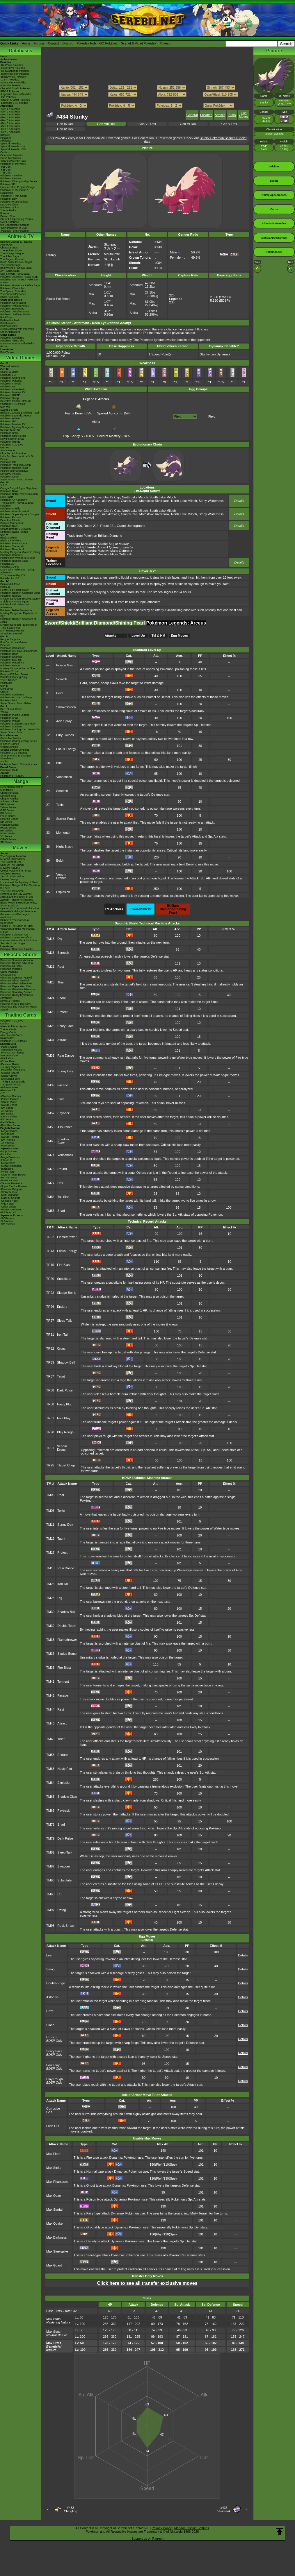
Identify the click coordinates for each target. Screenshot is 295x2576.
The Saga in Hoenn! (12, 259)
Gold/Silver (6, 688)
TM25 (50, 1012)
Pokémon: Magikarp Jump (15, 465)
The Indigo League (11, 250)
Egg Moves (243, 114)
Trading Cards (20, 1014)
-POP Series (7, 1145)
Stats (232, 115)
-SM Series (6, 1107)
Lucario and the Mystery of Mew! (19, 882)
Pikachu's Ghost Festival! (15, 980)
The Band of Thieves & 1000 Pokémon (16, 504)
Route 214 (91, 525)
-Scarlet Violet (8, 1102)
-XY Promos (7, 1142)
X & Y (3, 485)
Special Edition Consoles (14, 749)
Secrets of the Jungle (12, 943)
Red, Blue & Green (11, 709)
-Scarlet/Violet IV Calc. (13, 161)
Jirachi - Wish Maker (12, 876)
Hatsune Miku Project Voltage (17, 187)
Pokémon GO (8, 386)
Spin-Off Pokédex (10, 143)
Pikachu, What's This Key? (15, 1003)
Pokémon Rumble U (12, 549)
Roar (60, 1495)
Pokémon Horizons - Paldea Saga (20, 285)
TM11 (50, 1524)
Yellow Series (8, 807)
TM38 (50, 1667)
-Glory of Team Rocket (13, 1174)
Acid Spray (64, 721)
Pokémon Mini (8, 700)
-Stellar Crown (8, 1075)
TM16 (50, 952)
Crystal (4, 691)
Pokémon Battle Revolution (16, 610)
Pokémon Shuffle (10, 508)
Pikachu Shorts (21, 954)
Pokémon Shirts (9, 207)
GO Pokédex (108, 43)
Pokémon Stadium (11, 726)
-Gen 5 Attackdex (10, 120)
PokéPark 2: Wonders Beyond (17, 558)
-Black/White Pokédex (13, 76)
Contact (53, 43)
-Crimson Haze (9, 1200)
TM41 (50, 1681)
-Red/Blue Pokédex (11, 65)
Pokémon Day (8, 198)
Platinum (5, 587)
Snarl (61, 1210)
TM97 (50, 1910)
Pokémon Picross (10, 517)
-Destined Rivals (9, 1064)
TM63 (50, 1768)
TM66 (50, 1810)
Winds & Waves (9, 366)
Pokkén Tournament (12, 523)
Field (211, 416)
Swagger (63, 1866)
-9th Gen (5, 166)
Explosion (63, 892)
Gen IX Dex (65, 124)
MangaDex (6, 789)
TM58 (50, 1127)
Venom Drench (61, 876)
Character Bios (9, 247)
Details (239, 500)
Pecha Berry (74, 411)
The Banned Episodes (13, 294)
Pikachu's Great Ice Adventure (17, 989)
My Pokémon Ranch (12, 630)
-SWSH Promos (9, 1136)
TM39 (50, 1085)
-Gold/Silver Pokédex (12, 68)
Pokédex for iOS (9, 578)
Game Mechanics (10, 158)
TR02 (50, 1237)
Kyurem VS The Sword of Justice (19, 908)
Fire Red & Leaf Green (13, 642)
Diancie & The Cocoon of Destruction (14, 921)
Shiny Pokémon (9, 297)
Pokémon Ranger (10, 665)
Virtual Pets (7, 758)
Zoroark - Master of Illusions (16, 899)
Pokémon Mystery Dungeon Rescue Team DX (16, 429)
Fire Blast (63, 1264)
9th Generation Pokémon (14, 224)
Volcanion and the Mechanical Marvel (17, 930)
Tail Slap (63, 1196)
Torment (63, 1681)
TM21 (50, 966)
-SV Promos (7, 1134)
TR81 (50, 1418)
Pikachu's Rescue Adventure (16, 963)
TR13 (50, 1251)
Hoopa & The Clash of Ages (16, 925)
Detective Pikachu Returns (15, 401)
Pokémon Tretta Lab (12, 546)
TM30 (50, 1611)
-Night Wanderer (9, 1195)
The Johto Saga (9, 256)
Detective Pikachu (10, 473)
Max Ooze (53, 2195)
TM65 (50, 1141)
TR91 (50, 1448)
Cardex (4, 152)
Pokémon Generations (13, 302)
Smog (50, 1969)
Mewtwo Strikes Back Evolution (18, 940)
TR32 (50, 1348)
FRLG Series (7, 816)
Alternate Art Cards (11, 1035)
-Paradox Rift (8, 1090)
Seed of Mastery (108, 434)
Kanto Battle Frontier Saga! (16, 262)
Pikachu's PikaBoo (11, 968)
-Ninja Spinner (8, 1151)
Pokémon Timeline (11, 175)
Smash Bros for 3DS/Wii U (15, 528)
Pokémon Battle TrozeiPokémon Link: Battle (19, 495)
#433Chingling (70, 2509)
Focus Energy (66, 749)
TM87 (50, 1866)
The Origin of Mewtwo (13, 856)
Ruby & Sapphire (10, 639)
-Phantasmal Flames (12, 1052)
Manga (20, 781)
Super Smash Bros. (11, 732)
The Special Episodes (13, 291)
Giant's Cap (112, 497)
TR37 (50, 1376)
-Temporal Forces (10, 1084)
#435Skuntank (224, 2509)
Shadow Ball (66, 1362)
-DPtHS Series (8, 1116)
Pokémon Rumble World (14, 511)
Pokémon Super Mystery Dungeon (20, 514)
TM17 (50, 1552)
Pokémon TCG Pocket (13, 404)
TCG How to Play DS (12, 575)
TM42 (50, 1695)
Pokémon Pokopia (11, 380)
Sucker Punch (66, 818)
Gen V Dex (229, 124)
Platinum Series (9, 824)
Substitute (64, 1278)
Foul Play (63, 1418)
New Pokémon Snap (12, 438)
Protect (62, 1012)
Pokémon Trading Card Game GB (20, 729)
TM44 (50, 1709)
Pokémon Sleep (9, 398)
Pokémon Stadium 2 (12, 694)
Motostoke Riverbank (154, 500)
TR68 (50, 1404)
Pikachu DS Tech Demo (14, 674)
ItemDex (5, 134)
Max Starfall (54, 2209)
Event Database (9, 222)
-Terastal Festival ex (12, 1183)
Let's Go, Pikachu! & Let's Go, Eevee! (17, 458)
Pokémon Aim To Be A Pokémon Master (19, 281)
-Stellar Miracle (9, 1192)
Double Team (66, 1625)
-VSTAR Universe (10, 1209)
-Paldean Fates (9, 1087)
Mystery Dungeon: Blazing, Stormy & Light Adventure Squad (20, 600)
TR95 (50, 1465)
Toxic (59, 804)
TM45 (50, 1723)
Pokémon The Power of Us (15, 937)
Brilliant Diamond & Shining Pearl (19, 412)
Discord (68, 43)
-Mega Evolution (9, 1055)
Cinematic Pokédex (11, 155)
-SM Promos (7, 1139)
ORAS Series (8, 839)
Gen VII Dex (147, 124)
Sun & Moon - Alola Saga (15, 273)
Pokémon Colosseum (12, 648)
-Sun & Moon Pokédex (13, 82)
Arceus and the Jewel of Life (16, 896)
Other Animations (10, 331)
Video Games (20, 357)
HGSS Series (8, 827)
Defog (61, 1910)
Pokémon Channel (11, 656)
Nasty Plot (64, 1404)
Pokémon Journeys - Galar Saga (19, 276)
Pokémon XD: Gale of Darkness (19, 651)
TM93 (50, 1894)
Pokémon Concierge (12, 337)
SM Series (6, 842)
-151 (3, 1093)
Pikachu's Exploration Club (15, 986)
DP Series (6, 821)
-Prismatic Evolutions (12, 1070)
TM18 (50, 1568)
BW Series (6, 830)
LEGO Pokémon (9, 204)
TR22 (50, 1292)
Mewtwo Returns (10, 867)
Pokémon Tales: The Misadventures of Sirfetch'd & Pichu (17, 343)
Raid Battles (7, 1038)
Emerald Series (9, 818)
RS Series (6, 813)
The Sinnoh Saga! (10, 265)
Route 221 (107, 525)
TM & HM (158, 635)
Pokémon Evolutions (12, 308)
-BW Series (7, 1113)
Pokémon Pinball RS (12, 662)
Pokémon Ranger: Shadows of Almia (18, 620)
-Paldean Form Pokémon (14, 230)
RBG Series (7, 804)
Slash (50, 2025)
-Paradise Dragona (11, 1189)
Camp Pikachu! (9, 971)
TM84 (50, 1196)
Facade (62, 1085)
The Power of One (11, 862)
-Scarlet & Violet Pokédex (15, 100)
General (192, 115)
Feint (59, 693)
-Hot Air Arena (8, 1177)
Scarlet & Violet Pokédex (138, 43)
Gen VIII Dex (106, 124)
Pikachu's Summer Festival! (16, 977)
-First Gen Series (10, 1125)
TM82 (50, 1852)
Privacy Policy (161, 2528)
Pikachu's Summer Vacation (16, 960)
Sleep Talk (64, 1320)
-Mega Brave (7, 1163)
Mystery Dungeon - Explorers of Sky (18, 615)
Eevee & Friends (10, 1000)
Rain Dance (65, 1055)
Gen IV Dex (65, 129)
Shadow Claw (63, 1140)
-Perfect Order (8, 1046)
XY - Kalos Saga (9, 270)
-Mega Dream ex (10, 1157)
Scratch (61, 679)
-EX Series (6, 1119)
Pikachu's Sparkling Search (16, 992)
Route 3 (73, 497)
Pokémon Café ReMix (13, 389)
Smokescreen (66, 707)
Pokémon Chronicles (12, 288)
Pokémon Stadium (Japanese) (17, 723)
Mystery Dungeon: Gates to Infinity (20, 552)
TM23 (50, 982)
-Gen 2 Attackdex (10, 111)
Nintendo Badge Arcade (14, 531)
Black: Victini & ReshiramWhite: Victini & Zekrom (18, 904)
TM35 (50, 1639)
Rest (60, 966)
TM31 (50, 1040)
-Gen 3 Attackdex (10, 114)
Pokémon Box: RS (11, 659)
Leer (49, 1955)
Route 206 (74, 525)
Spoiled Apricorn (108, 411)
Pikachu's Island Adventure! (16, 983)
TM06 (50, 1510)
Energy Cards (8, 1032)
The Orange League (12, 253)
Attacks (220, 115)
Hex (60, 1183)
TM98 (50, 1925)
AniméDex (6, 244)
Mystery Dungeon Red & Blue (17, 668)
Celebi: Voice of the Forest (15, 870)
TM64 (50, 1782)
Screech (62, 791)
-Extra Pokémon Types (13, 1026)
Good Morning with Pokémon (17, 329)
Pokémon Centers (10, 178)
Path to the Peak (10, 320)
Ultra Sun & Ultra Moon (13, 453)
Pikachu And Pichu (11, 966)
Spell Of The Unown (12, 864)
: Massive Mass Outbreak (99, 550)
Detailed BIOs (8, 795)
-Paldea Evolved (9, 1099)
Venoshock (64, 777)
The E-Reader (8, 680)
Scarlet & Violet (9, 372)
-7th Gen (5, 172)
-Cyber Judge (8, 1206)
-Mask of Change (10, 1197)
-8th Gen (5, 169)
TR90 (50, 1432)
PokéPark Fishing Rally (13, 677)
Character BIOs (9, 792)
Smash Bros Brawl (11, 633)
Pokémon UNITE (10, 395)
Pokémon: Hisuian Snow (14, 311)
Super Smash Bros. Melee (15, 703)
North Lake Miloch (135, 497)
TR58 (50, 1390)
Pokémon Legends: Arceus (16, 415)
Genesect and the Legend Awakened (15, 916)
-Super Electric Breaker (13, 1186)
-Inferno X (6, 1160)
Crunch (62, 1348)
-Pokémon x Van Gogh (13, 195)
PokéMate (6, 682)
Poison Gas (64, 665)
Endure (62, 1306)
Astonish (52, 1997)
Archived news (8, 59)
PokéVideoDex (8, 326)
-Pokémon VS (8, 1212)
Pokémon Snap (9, 717)
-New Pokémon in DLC (13, 227)
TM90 (50, 1880)
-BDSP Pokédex (9, 91)
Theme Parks (8, 210)
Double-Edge (55, 1983)
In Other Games (9, 744)
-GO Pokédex (8, 97)
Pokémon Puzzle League (14, 714)
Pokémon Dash (9, 653)
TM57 (50, 1113)
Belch (60, 860)
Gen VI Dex (188, 124)
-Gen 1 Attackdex (10, 108)
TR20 (50, 1278)
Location (206, 115)
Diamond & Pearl (10, 584)
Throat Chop (66, 1465)
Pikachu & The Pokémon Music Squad (18, 1008)
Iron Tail (62, 1334)
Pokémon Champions (12, 377)
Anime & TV (21, 236)
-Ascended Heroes (11, 1049)
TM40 (50, 1099)
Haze (50, 2011)
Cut (59, 1894)
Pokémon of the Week (13, 163)
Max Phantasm (56, 2181)
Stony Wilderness (211, 500)
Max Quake (54, 2223)
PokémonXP (7, 184)
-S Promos (6, 1221)
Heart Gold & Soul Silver (14, 589)
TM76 (50, 1169)
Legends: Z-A (8, 374)
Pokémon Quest (9, 476)
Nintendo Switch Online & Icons (18, 764)
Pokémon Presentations (14, 201)
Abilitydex (6, 140)
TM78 (50, 1824)
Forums (39, 43)
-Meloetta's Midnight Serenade (18, 911)
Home (26, 43)
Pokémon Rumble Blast (14, 560)
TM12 (50, 1538)
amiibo (4, 761)
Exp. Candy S (73, 434)
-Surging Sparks (9, 1072)
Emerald (5, 645)
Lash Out (52, 2126)
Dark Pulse (65, 1390)
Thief (60, 982)
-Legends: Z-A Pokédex (14, 102)
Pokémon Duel (8, 526)
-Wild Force (7, 1203)
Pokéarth (165, 43)
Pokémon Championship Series (18, 181)
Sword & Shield (9, 409)
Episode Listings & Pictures (16, 241)
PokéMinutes (7, 323)
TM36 (50, 1653)
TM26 (50, 1026)
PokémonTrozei (9, 671)
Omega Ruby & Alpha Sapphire (18, 488)
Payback (63, 1113)
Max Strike (53, 2167)
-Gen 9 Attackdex (10, 131)
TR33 (50, 1362)
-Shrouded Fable (10, 1078)
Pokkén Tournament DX (14, 470)
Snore (61, 998)
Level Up (138, 635)
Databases (20, 50)
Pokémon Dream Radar (14, 543)
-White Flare (7, 1061)
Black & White (8, 537)
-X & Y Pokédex (9, 79)
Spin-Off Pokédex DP (12, 146)
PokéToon (6, 317)
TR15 (50, 1264)
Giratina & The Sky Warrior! (16, 893)
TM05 (50, 1495)
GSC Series (7, 810)
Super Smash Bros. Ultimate (16, 479)
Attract (62, 1040)
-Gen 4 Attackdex (10, 117)
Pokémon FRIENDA (12, 775)
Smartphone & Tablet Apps (15, 755)
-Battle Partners (9, 1180)
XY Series (6, 836)
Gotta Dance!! (8, 974)
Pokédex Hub (86, 43)
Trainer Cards (8, 1029)
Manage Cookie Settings (191, 2528)
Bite (59, 763)
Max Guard (54, 2265)
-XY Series (6, 1110)
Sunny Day (65, 1071)
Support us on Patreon (147, 2538)
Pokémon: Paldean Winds (15, 314)
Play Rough (65, 1432)
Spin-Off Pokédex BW (13, 149)
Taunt (61, 1376)
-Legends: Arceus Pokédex (16, 94)
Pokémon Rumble (10, 595)
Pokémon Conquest (11, 555)
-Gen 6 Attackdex (10, 123)
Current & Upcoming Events (16, 219)
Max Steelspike (57, 2251)
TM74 (50, 1155)
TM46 (50, 1739)
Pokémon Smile (9, 433)
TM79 (50, 1838)
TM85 (50, 1210)
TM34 (50, 1071)
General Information (12, 787)
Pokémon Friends (10, 383)
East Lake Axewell (106, 500)
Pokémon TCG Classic (13, 1041)
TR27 (50, 1320)
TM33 (50, 1055)
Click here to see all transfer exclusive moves (147, 2283)
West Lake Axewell (80, 504)
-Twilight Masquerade (12, 1081)
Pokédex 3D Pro (9, 566)
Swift (60, 1099)
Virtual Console (9, 746)
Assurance (64, 1127)
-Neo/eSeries (8, 1122)
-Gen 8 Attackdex (10, 129)
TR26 (50, 1306)
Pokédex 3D (7, 563)
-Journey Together (10, 1067)
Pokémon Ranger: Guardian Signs (20, 592)
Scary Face (65, 1026)
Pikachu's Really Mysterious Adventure (16, 996)
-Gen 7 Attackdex (10, 126)
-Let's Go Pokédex (11, 85)
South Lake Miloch (163, 497)
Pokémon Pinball (10, 720)
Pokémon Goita (9, 770)
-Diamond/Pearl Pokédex (14, 73)
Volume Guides (9, 801)
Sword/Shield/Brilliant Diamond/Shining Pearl (95, 622)
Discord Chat (7, 216)
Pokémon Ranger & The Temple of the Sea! (20, 887)
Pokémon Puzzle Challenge (16, 697)
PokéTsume (7, 352)
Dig (59, 938)
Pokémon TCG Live (11, 444)
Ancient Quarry (108, 547)
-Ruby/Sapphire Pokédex (14, 70)
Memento (63, 832)
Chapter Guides (9, 798)
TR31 (50, 1334)
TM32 (50, 1625)
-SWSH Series (8, 1104)
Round (62, 1169)
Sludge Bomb (66, 1292)
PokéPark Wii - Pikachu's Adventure (14, 606)
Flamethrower (67, 1237)
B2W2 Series (8, 833)
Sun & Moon (7, 450)
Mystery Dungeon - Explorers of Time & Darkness (18, 626)
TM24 (50, 998)
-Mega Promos (8, 1131)
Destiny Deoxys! (9, 879)
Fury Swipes (65, 735)
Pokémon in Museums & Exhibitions (14, 191)
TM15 (50, 938)
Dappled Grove (91, 497)
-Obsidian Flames (10, 1096)
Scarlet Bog (106, 543)
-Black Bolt (6, 1058)
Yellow (4, 712)
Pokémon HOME (10, 418)
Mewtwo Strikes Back (12, 859)
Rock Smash (66, 1925)
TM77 (50, 1183)
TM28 (50, 1598)
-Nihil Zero (6, 1154)
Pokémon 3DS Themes (13, 752)
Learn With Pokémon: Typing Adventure (17, 571)
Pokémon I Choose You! (14, 934)
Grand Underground (131, 525)
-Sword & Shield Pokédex (15, 88)
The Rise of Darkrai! (12, 891)
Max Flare (53, 2153)
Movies (21, 847)
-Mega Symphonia (11, 1165)
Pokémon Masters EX (13, 392)
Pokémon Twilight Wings (14, 305)
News (3, 56)
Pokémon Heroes (10, 873)
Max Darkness (56, 2237)
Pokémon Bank (9, 491)
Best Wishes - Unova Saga (16, 267)
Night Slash (64, 846)
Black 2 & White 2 (10, 540)
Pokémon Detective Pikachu (16, 949)
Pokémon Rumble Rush (14, 467)
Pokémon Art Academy (13, 499)
